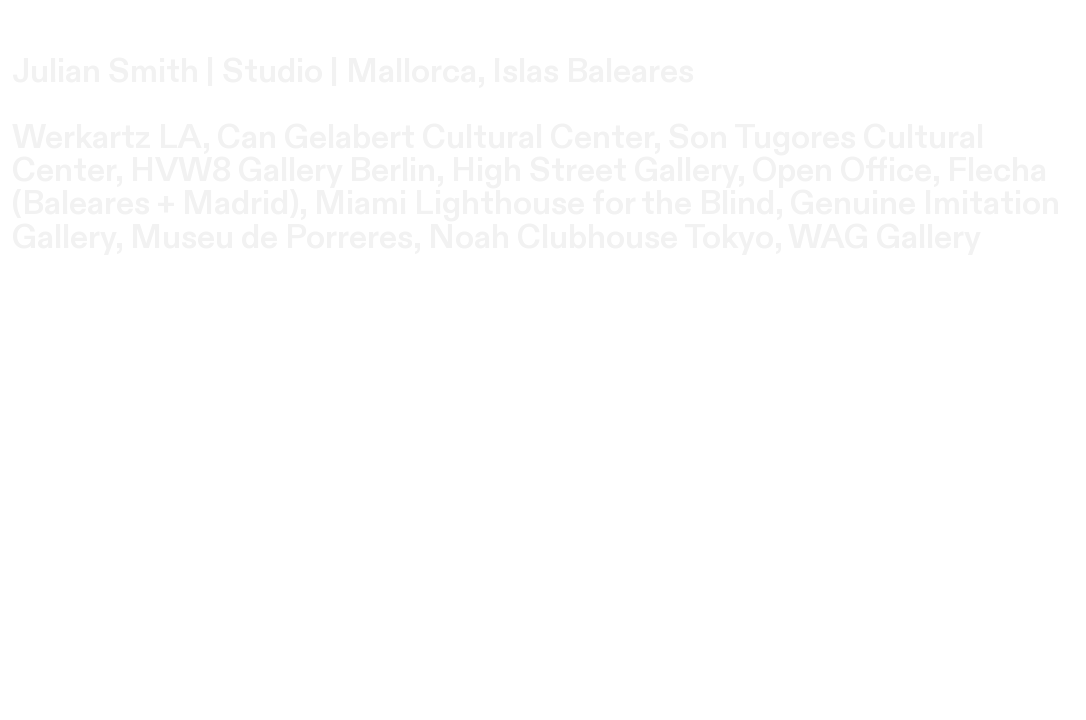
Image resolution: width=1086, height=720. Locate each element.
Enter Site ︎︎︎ (109, 306)
